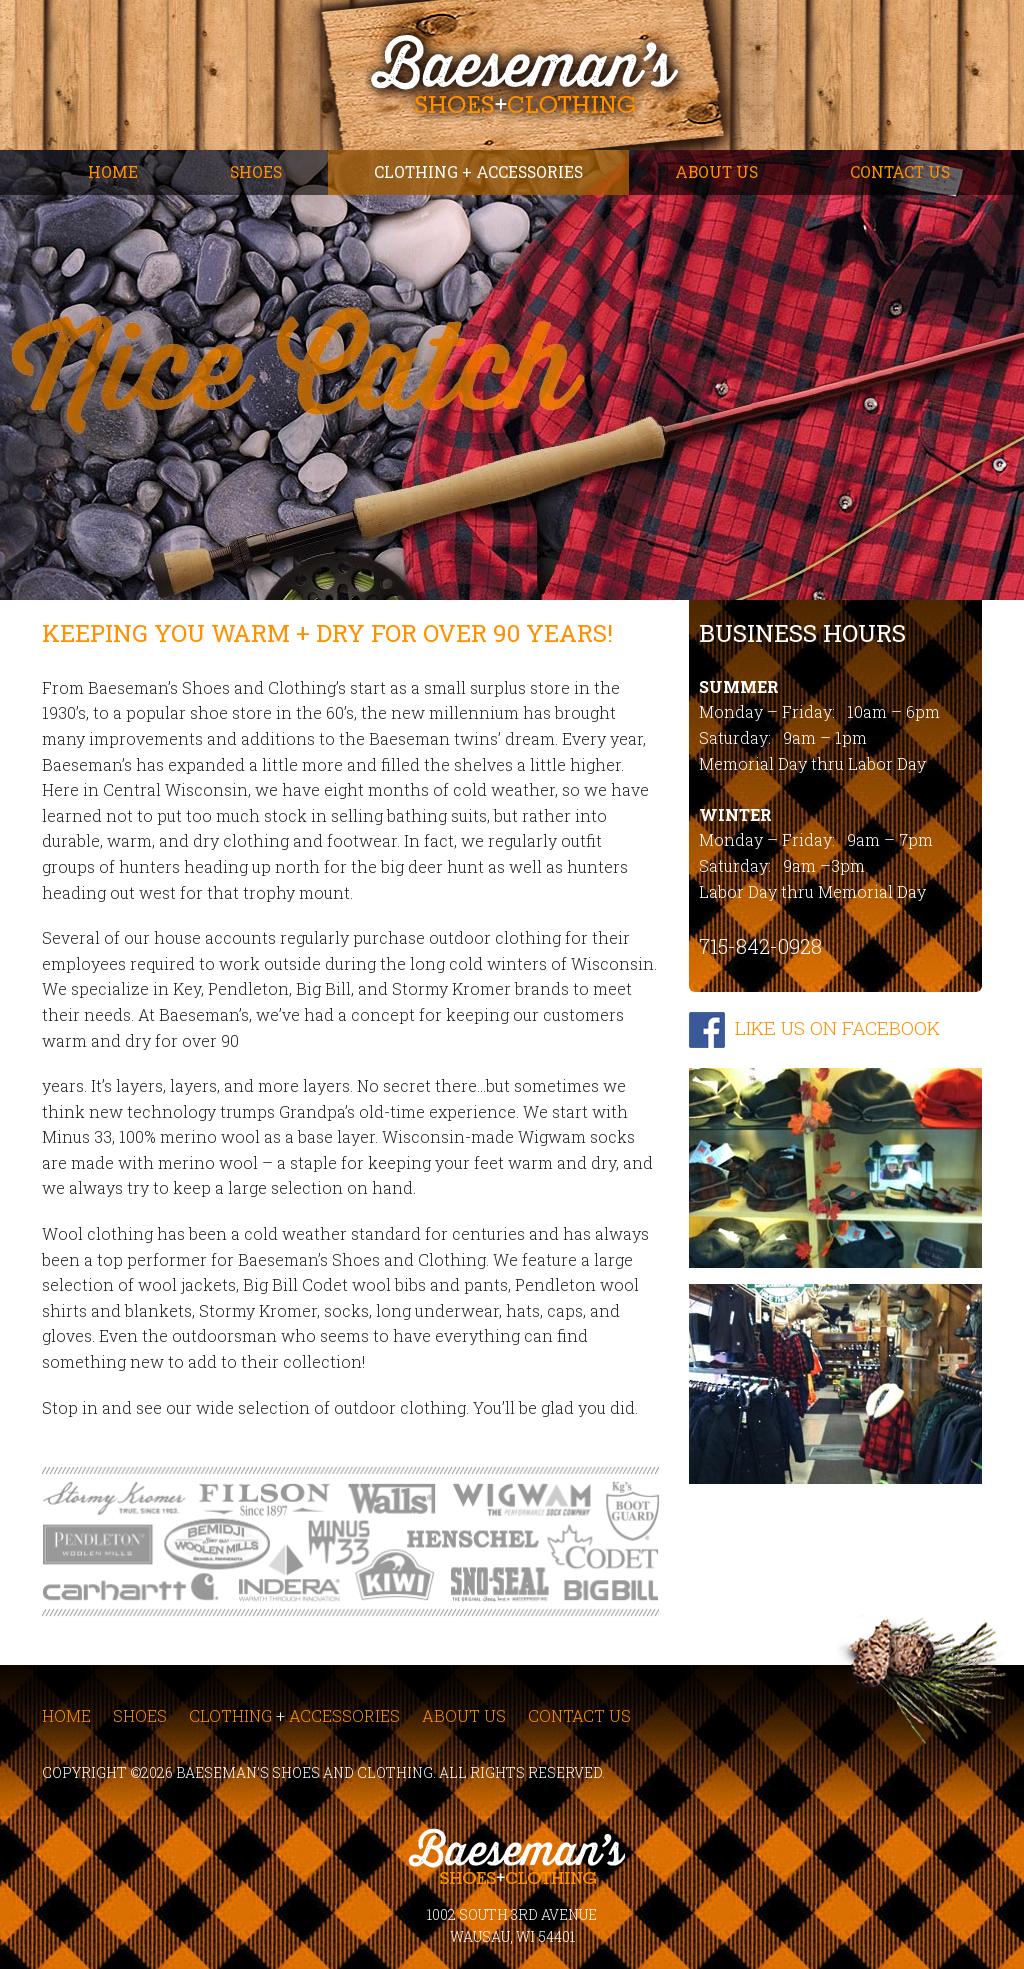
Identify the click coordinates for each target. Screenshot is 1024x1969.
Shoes (256, 172)
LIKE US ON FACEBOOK (837, 1027)
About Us (716, 172)
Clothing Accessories (294, 1715)
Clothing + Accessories (478, 172)
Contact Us (900, 172)
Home (113, 172)
